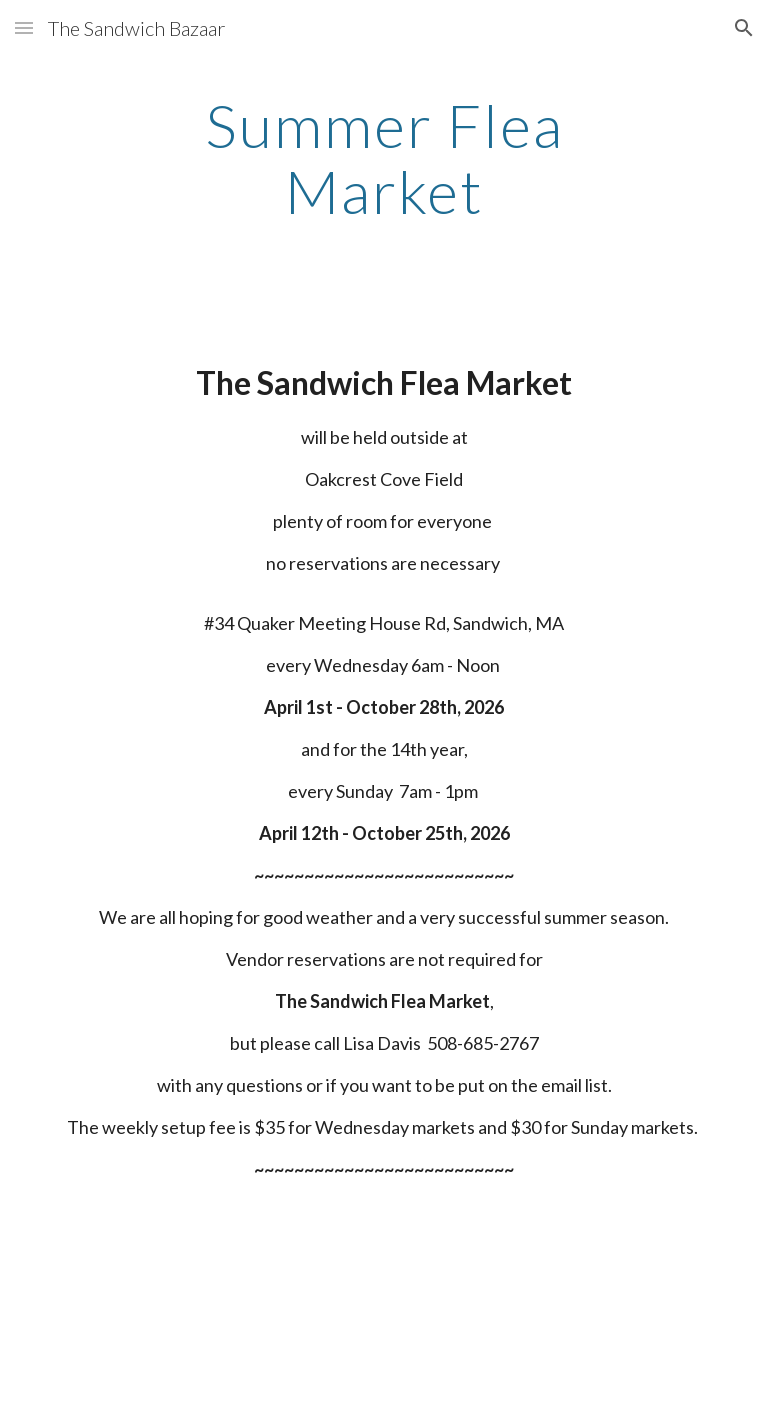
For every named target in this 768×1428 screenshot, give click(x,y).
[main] (383, 158)
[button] (24, 27)
